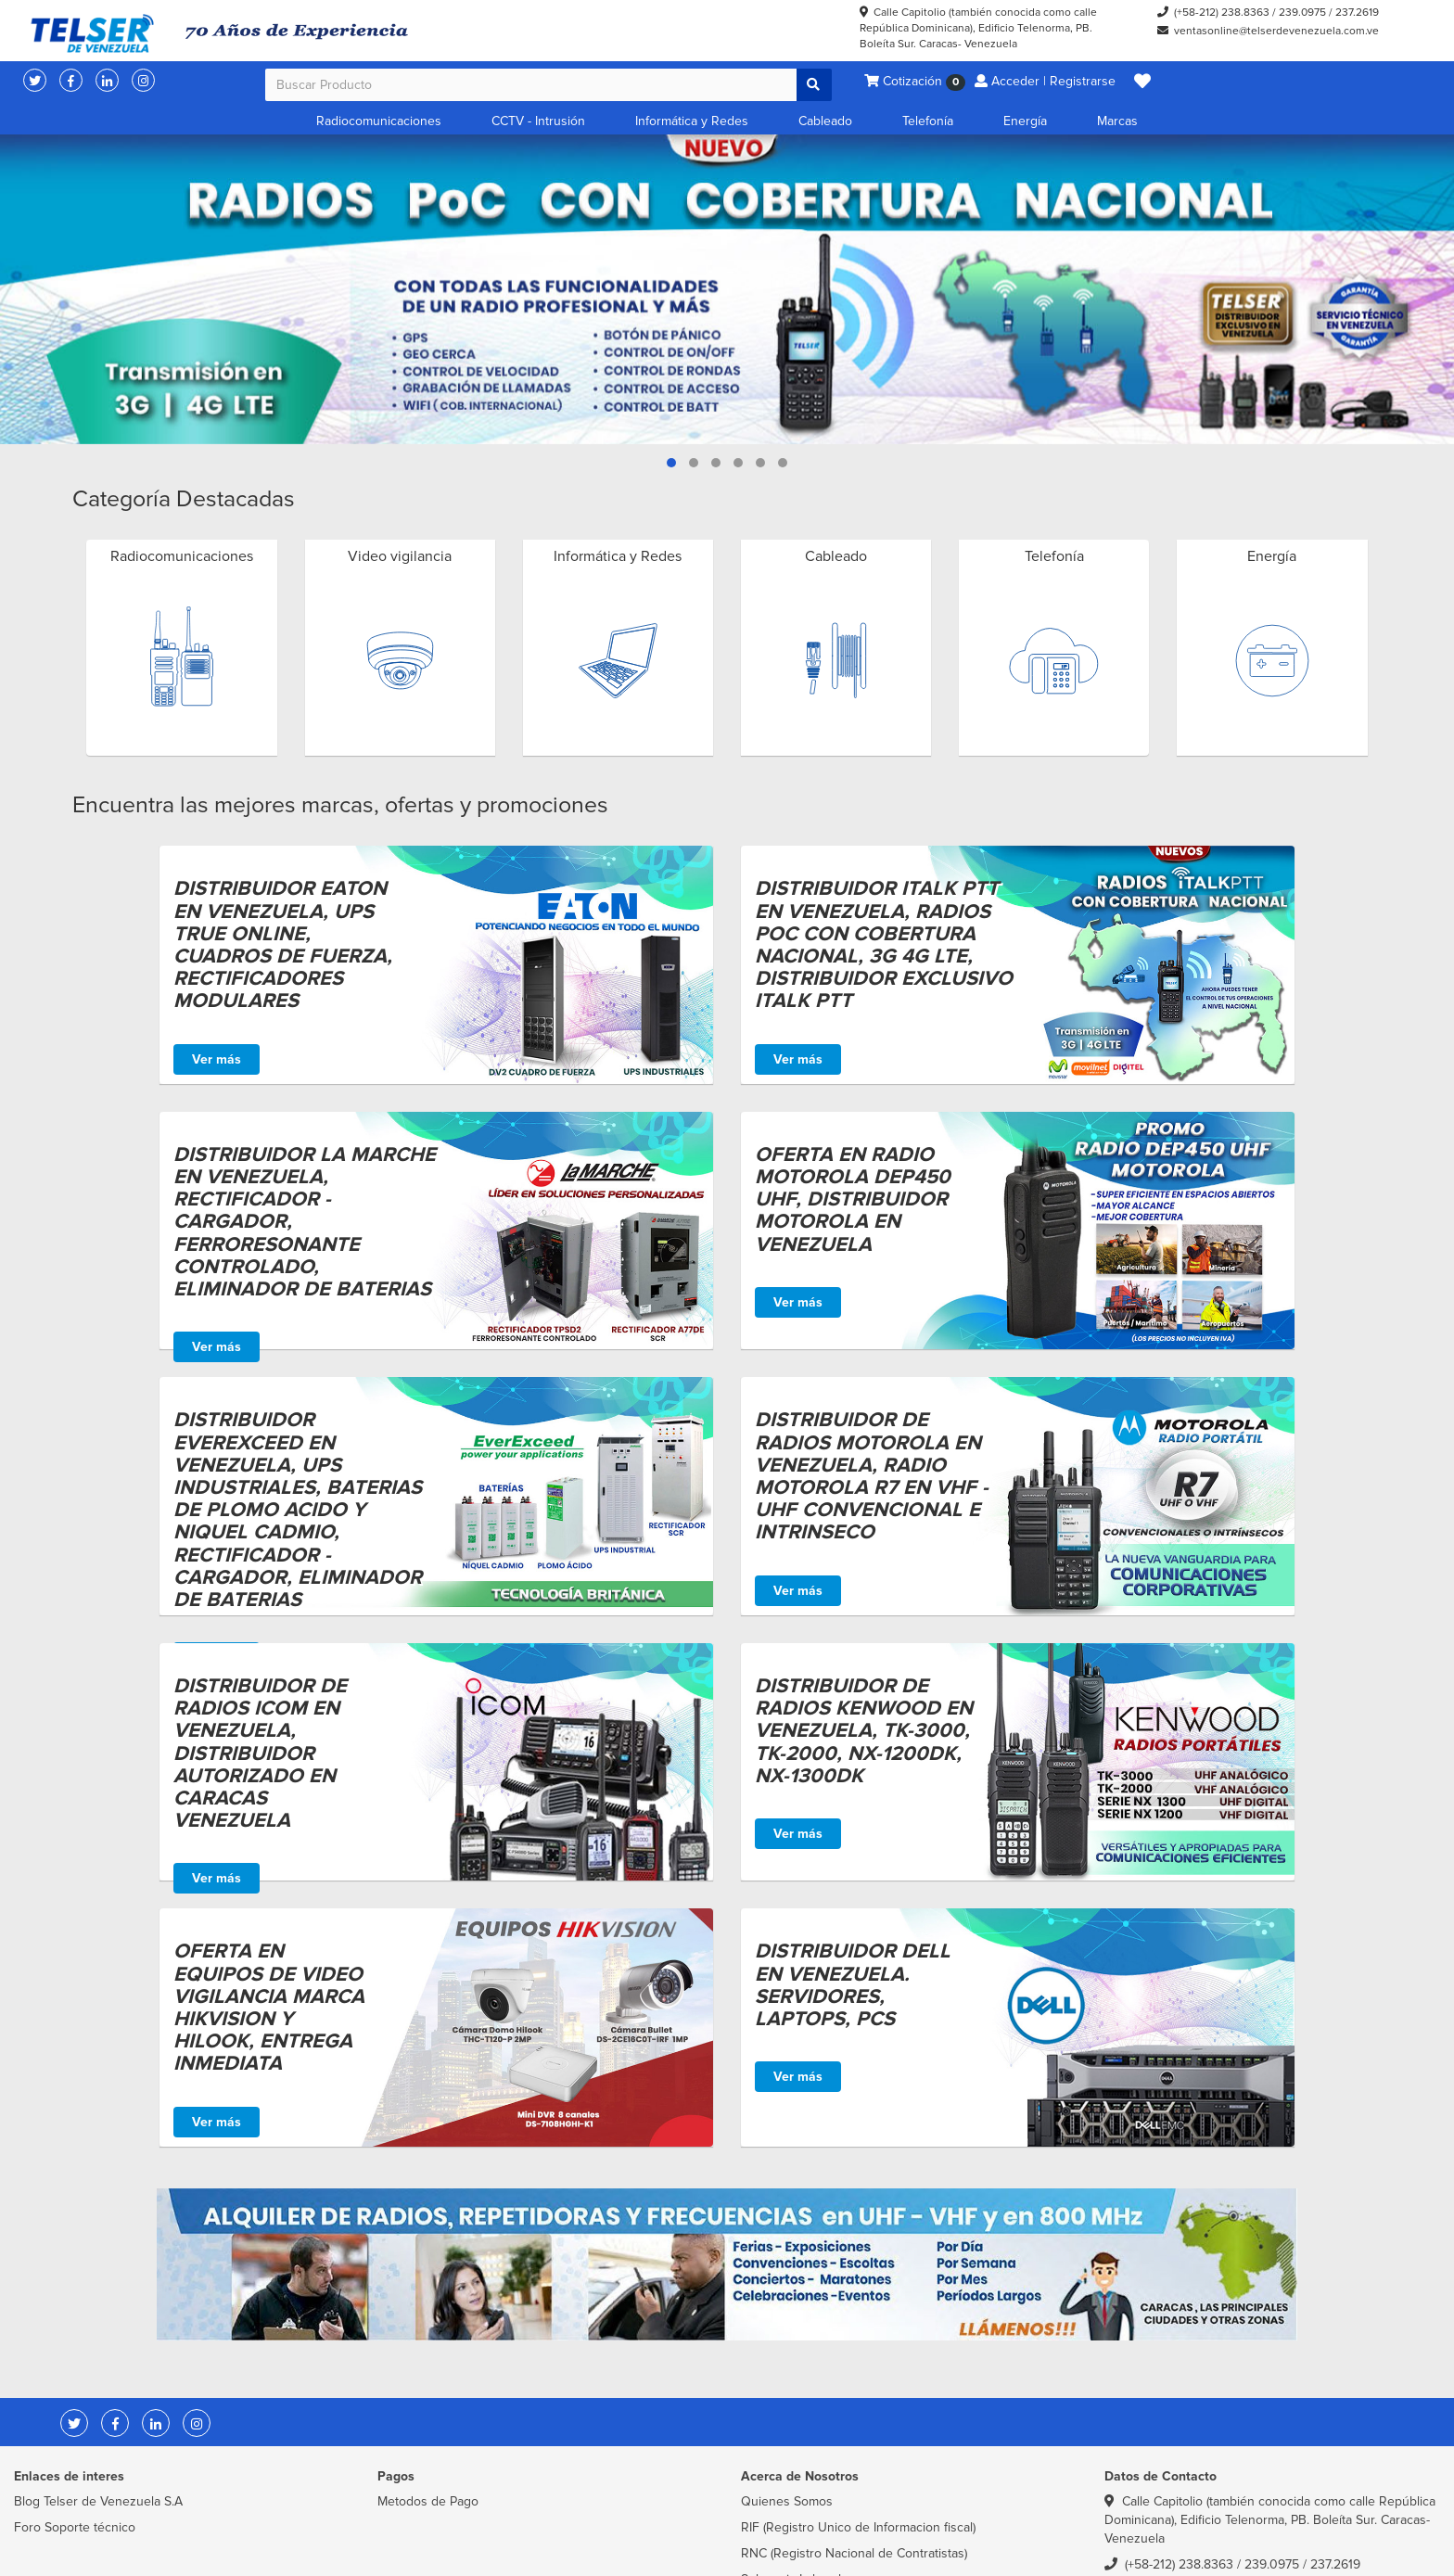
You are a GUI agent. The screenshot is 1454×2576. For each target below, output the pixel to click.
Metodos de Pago (427, 2501)
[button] (1142, 81)
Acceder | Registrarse (1045, 81)
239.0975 (1302, 12)
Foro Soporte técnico (74, 2527)
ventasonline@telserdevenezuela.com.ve (1276, 31)
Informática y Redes (691, 121)
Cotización (914, 82)
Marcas (1117, 121)
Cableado (825, 121)
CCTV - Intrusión (538, 121)
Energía (1025, 121)
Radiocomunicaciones (378, 121)
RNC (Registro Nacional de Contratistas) (854, 2553)
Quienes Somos (787, 2501)
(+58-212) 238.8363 (1221, 12)
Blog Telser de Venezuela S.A (98, 2501)
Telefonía (927, 121)
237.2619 (1357, 12)
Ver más (216, 1059)
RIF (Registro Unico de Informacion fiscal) (858, 2527)
